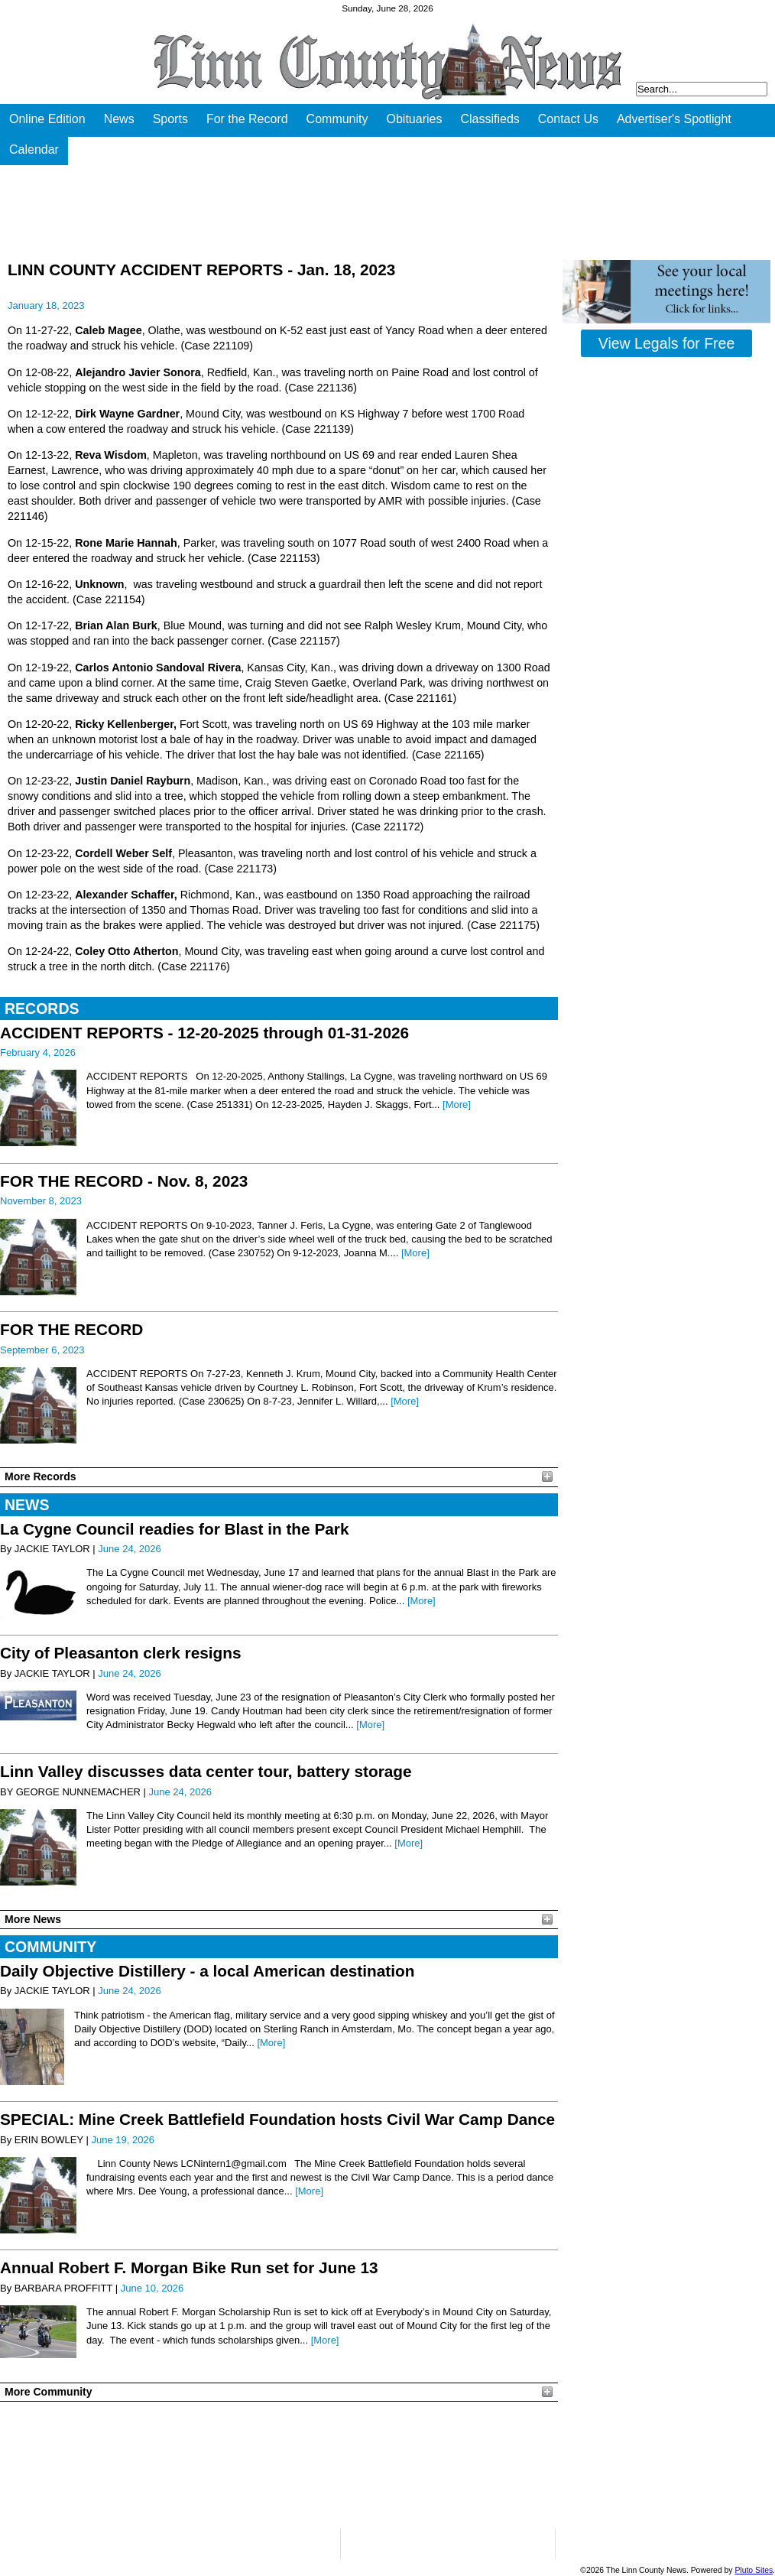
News (119, 118)
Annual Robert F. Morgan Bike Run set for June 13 (189, 2267)
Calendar (34, 149)
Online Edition (47, 118)
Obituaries (415, 118)
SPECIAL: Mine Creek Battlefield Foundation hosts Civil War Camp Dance (277, 2119)
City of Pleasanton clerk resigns (121, 1653)
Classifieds (489, 118)
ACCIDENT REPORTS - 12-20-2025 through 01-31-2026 (204, 1032)
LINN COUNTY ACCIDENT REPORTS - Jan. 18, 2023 (201, 269)
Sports (170, 118)
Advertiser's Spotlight (674, 118)
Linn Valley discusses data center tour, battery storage (206, 1771)
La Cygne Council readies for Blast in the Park (174, 1529)
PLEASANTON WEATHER (279, 2465)
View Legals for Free (666, 343)
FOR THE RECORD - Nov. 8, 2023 (124, 1181)
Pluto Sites (753, 2570)
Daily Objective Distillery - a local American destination (207, 1971)
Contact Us (568, 118)
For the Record (247, 118)
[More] (457, 1104)
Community (337, 118)
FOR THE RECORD (71, 1329)
